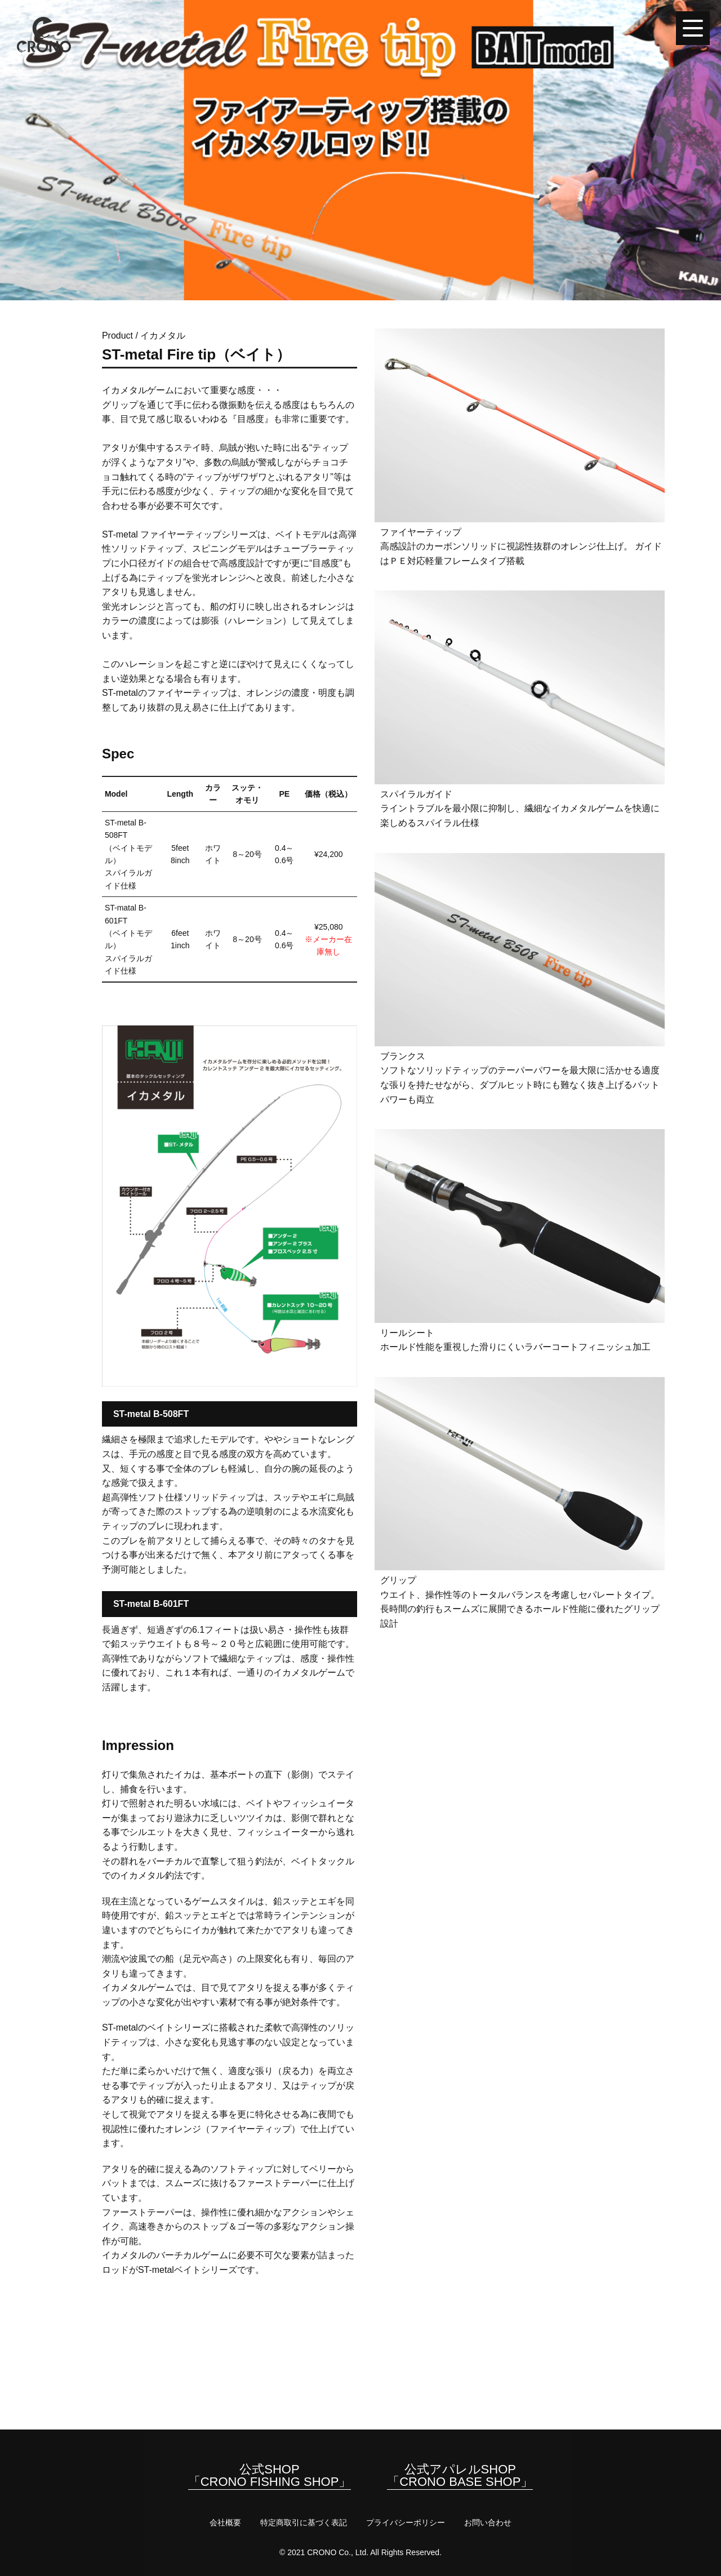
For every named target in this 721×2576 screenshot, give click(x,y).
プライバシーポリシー (405, 2522)
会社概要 (225, 2522)
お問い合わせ (487, 2522)
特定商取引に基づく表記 (303, 2522)
